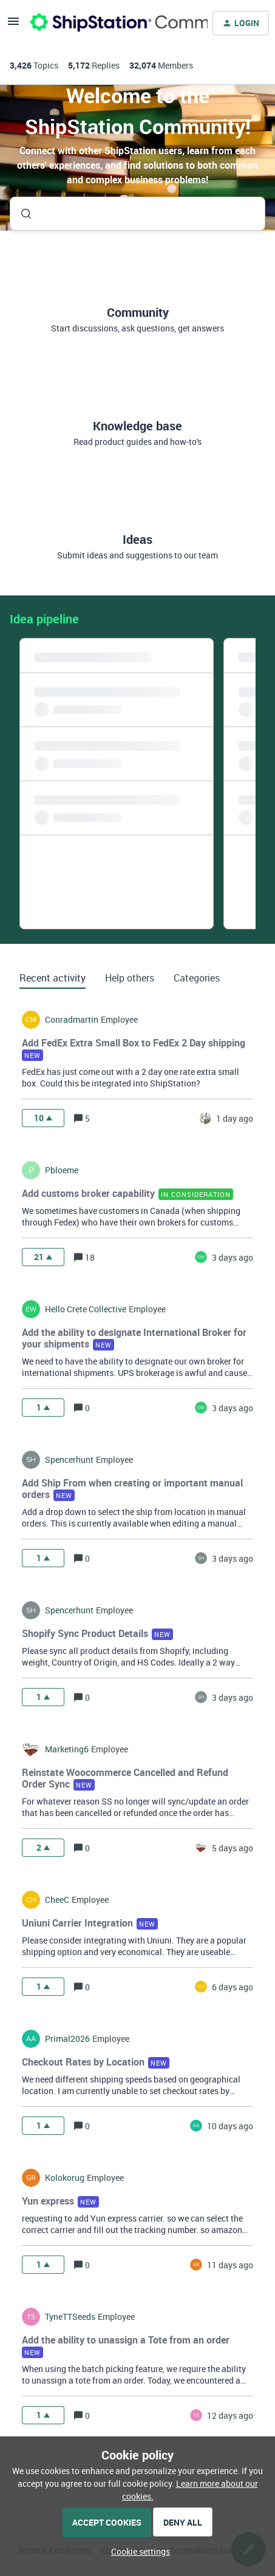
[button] (137, 2551)
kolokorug (64, 2178)
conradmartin (71, 1019)
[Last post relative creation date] (234, 1118)
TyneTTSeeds (70, 2317)
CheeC (57, 1900)
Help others (129, 978)
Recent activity (52, 978)
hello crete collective (85, 1309)
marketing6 (67, 1749)
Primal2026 (67, 2039)
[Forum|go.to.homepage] (111, 23)
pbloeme (61, 1170)
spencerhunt (69, 1460)
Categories (197, 978)
